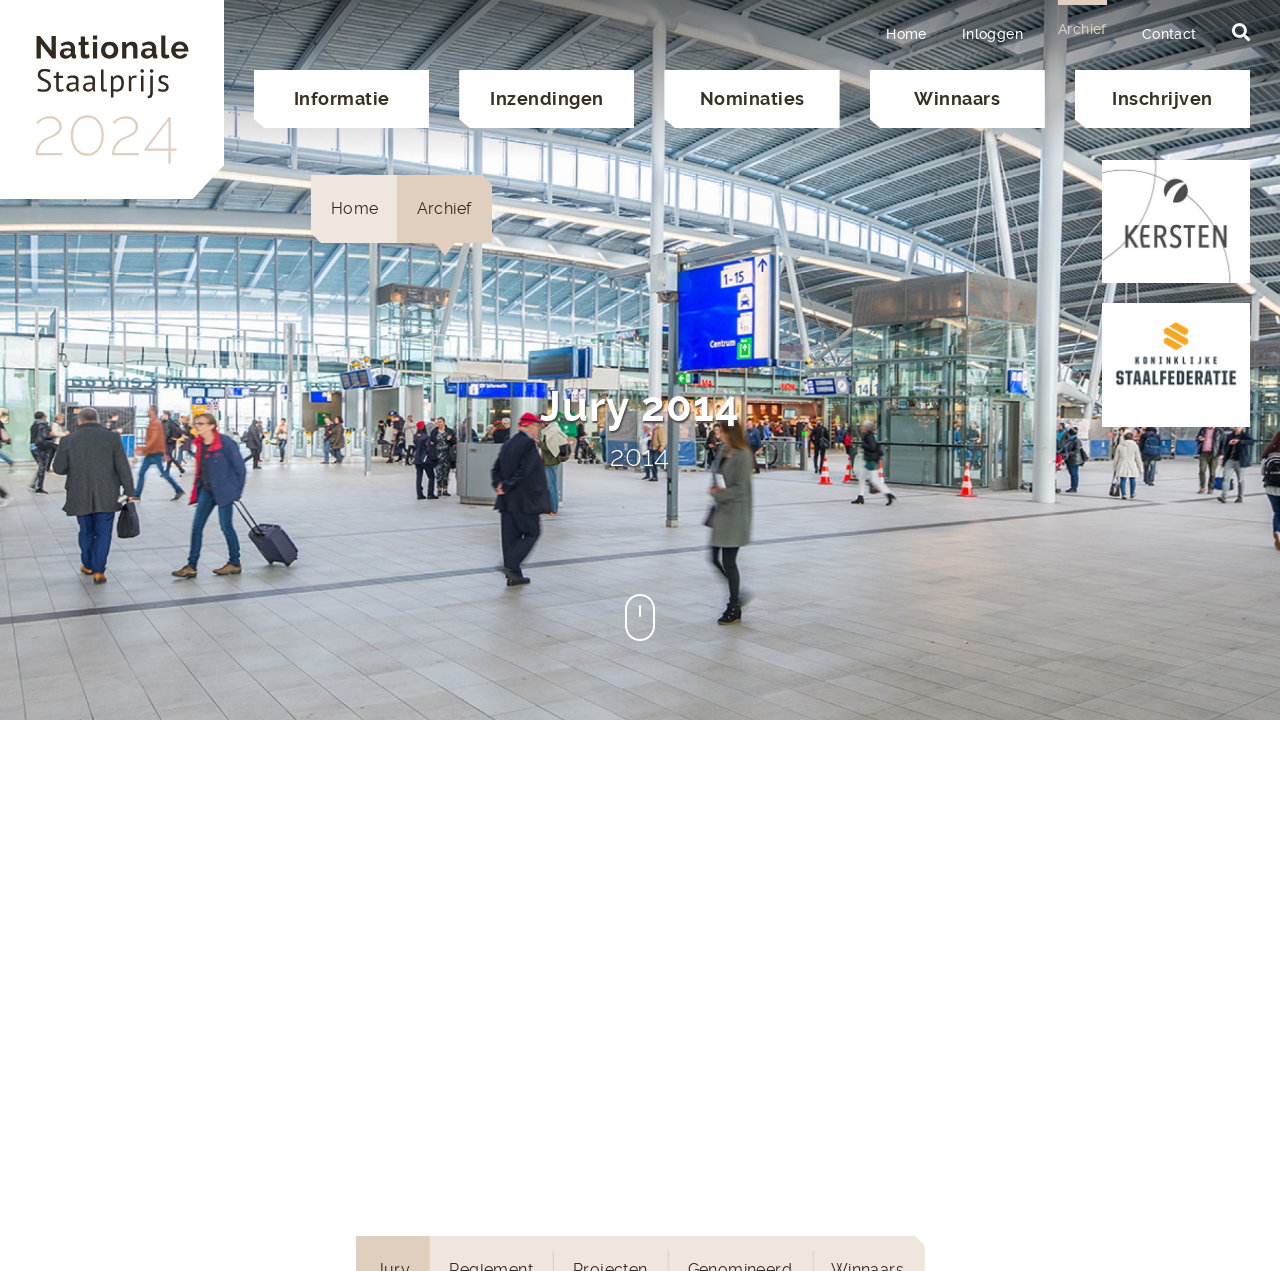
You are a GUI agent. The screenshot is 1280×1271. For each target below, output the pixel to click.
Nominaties (752, 98)
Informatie (342, 98)
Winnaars (957, 98)
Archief (1082, 29)
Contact (1169, 34)
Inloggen (992, 34)
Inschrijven (1162, 98)
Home (906, 34)
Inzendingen (547, 98)
